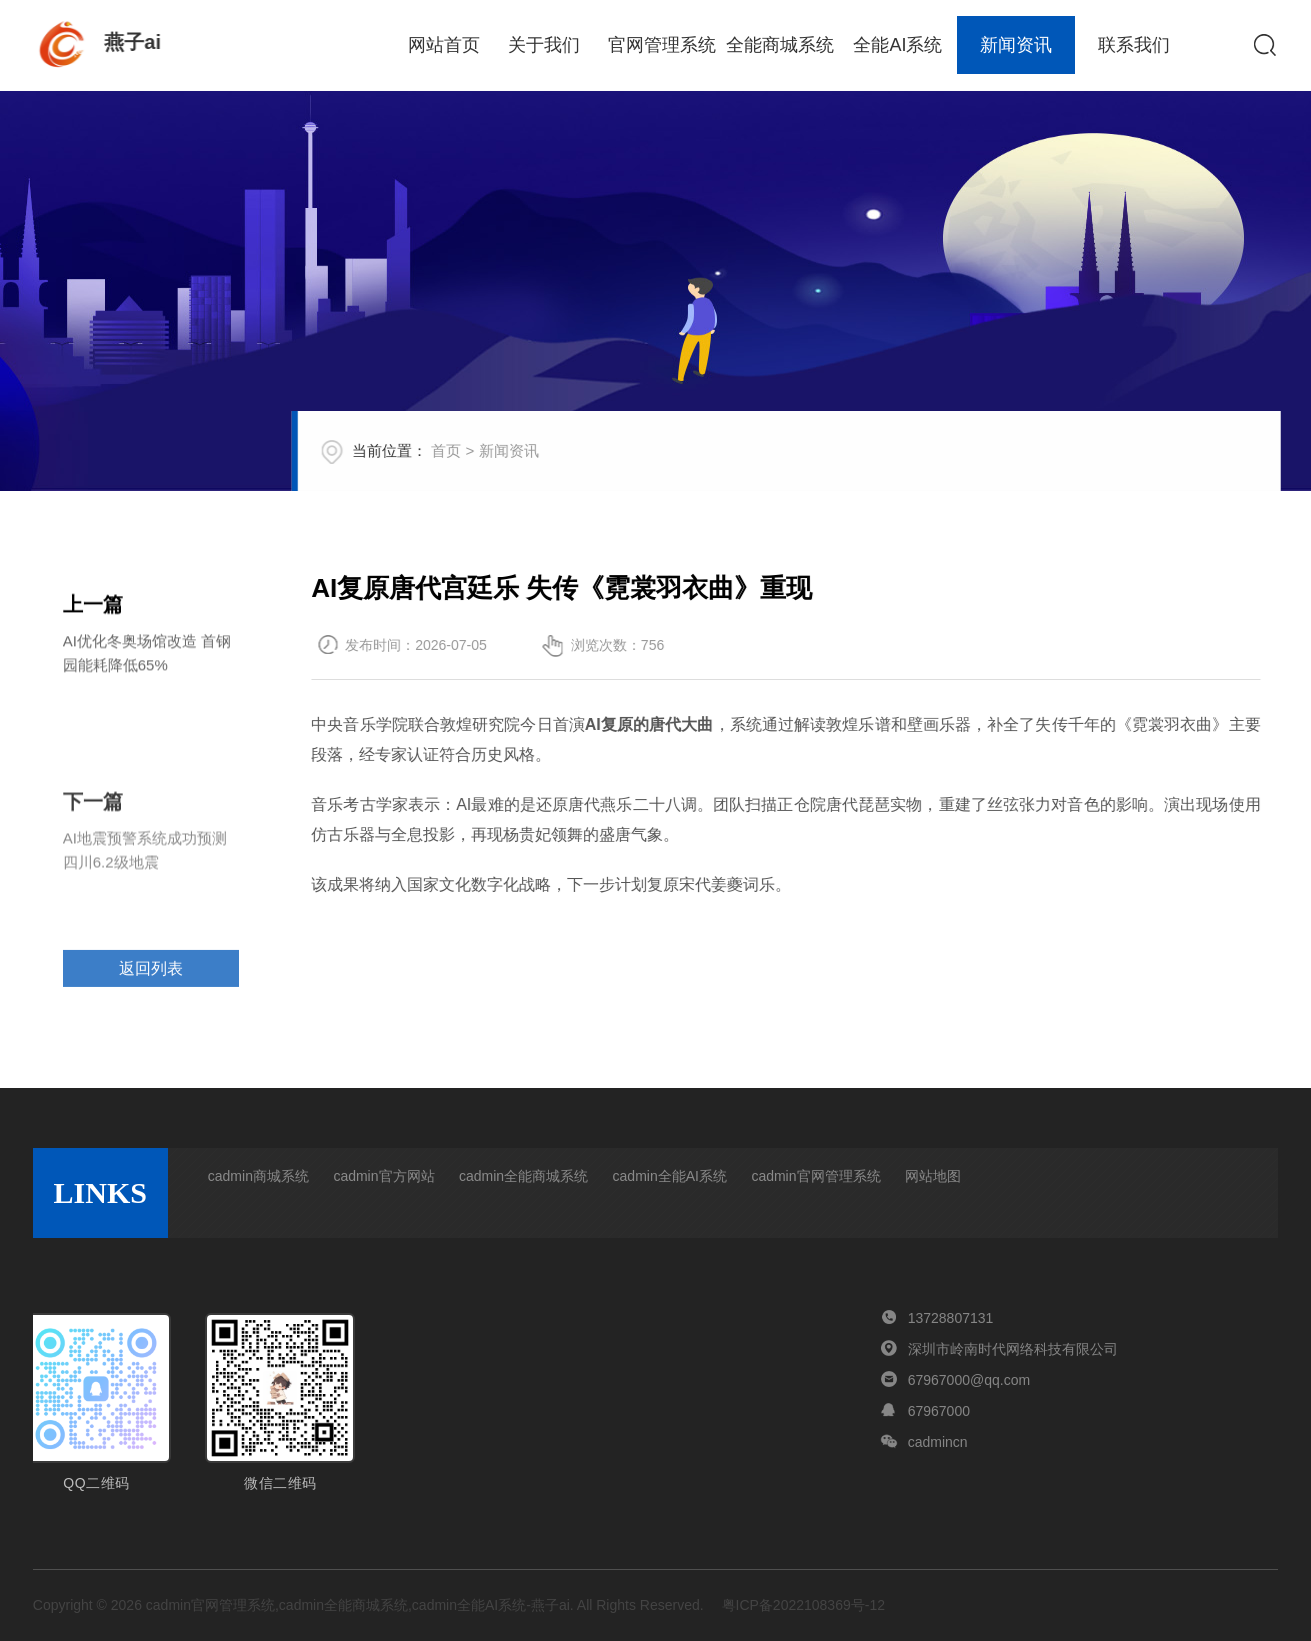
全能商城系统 (780, 45)
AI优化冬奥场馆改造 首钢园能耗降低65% (147, 657)
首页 (478, 463)
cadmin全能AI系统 (670, 1176)
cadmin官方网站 (383, 1176)
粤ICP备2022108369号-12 (803, 1605)
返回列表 (151, 995)
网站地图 (933, 1176)
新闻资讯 (1016, 45)
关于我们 (544, 45)
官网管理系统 (662, 45)
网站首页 (444, 45)
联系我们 (1134, 45)
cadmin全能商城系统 (523, 1176)
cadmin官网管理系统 (815, 1176)
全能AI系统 (897, 45)
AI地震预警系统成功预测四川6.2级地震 (145, 887)
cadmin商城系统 (258, 1176)
